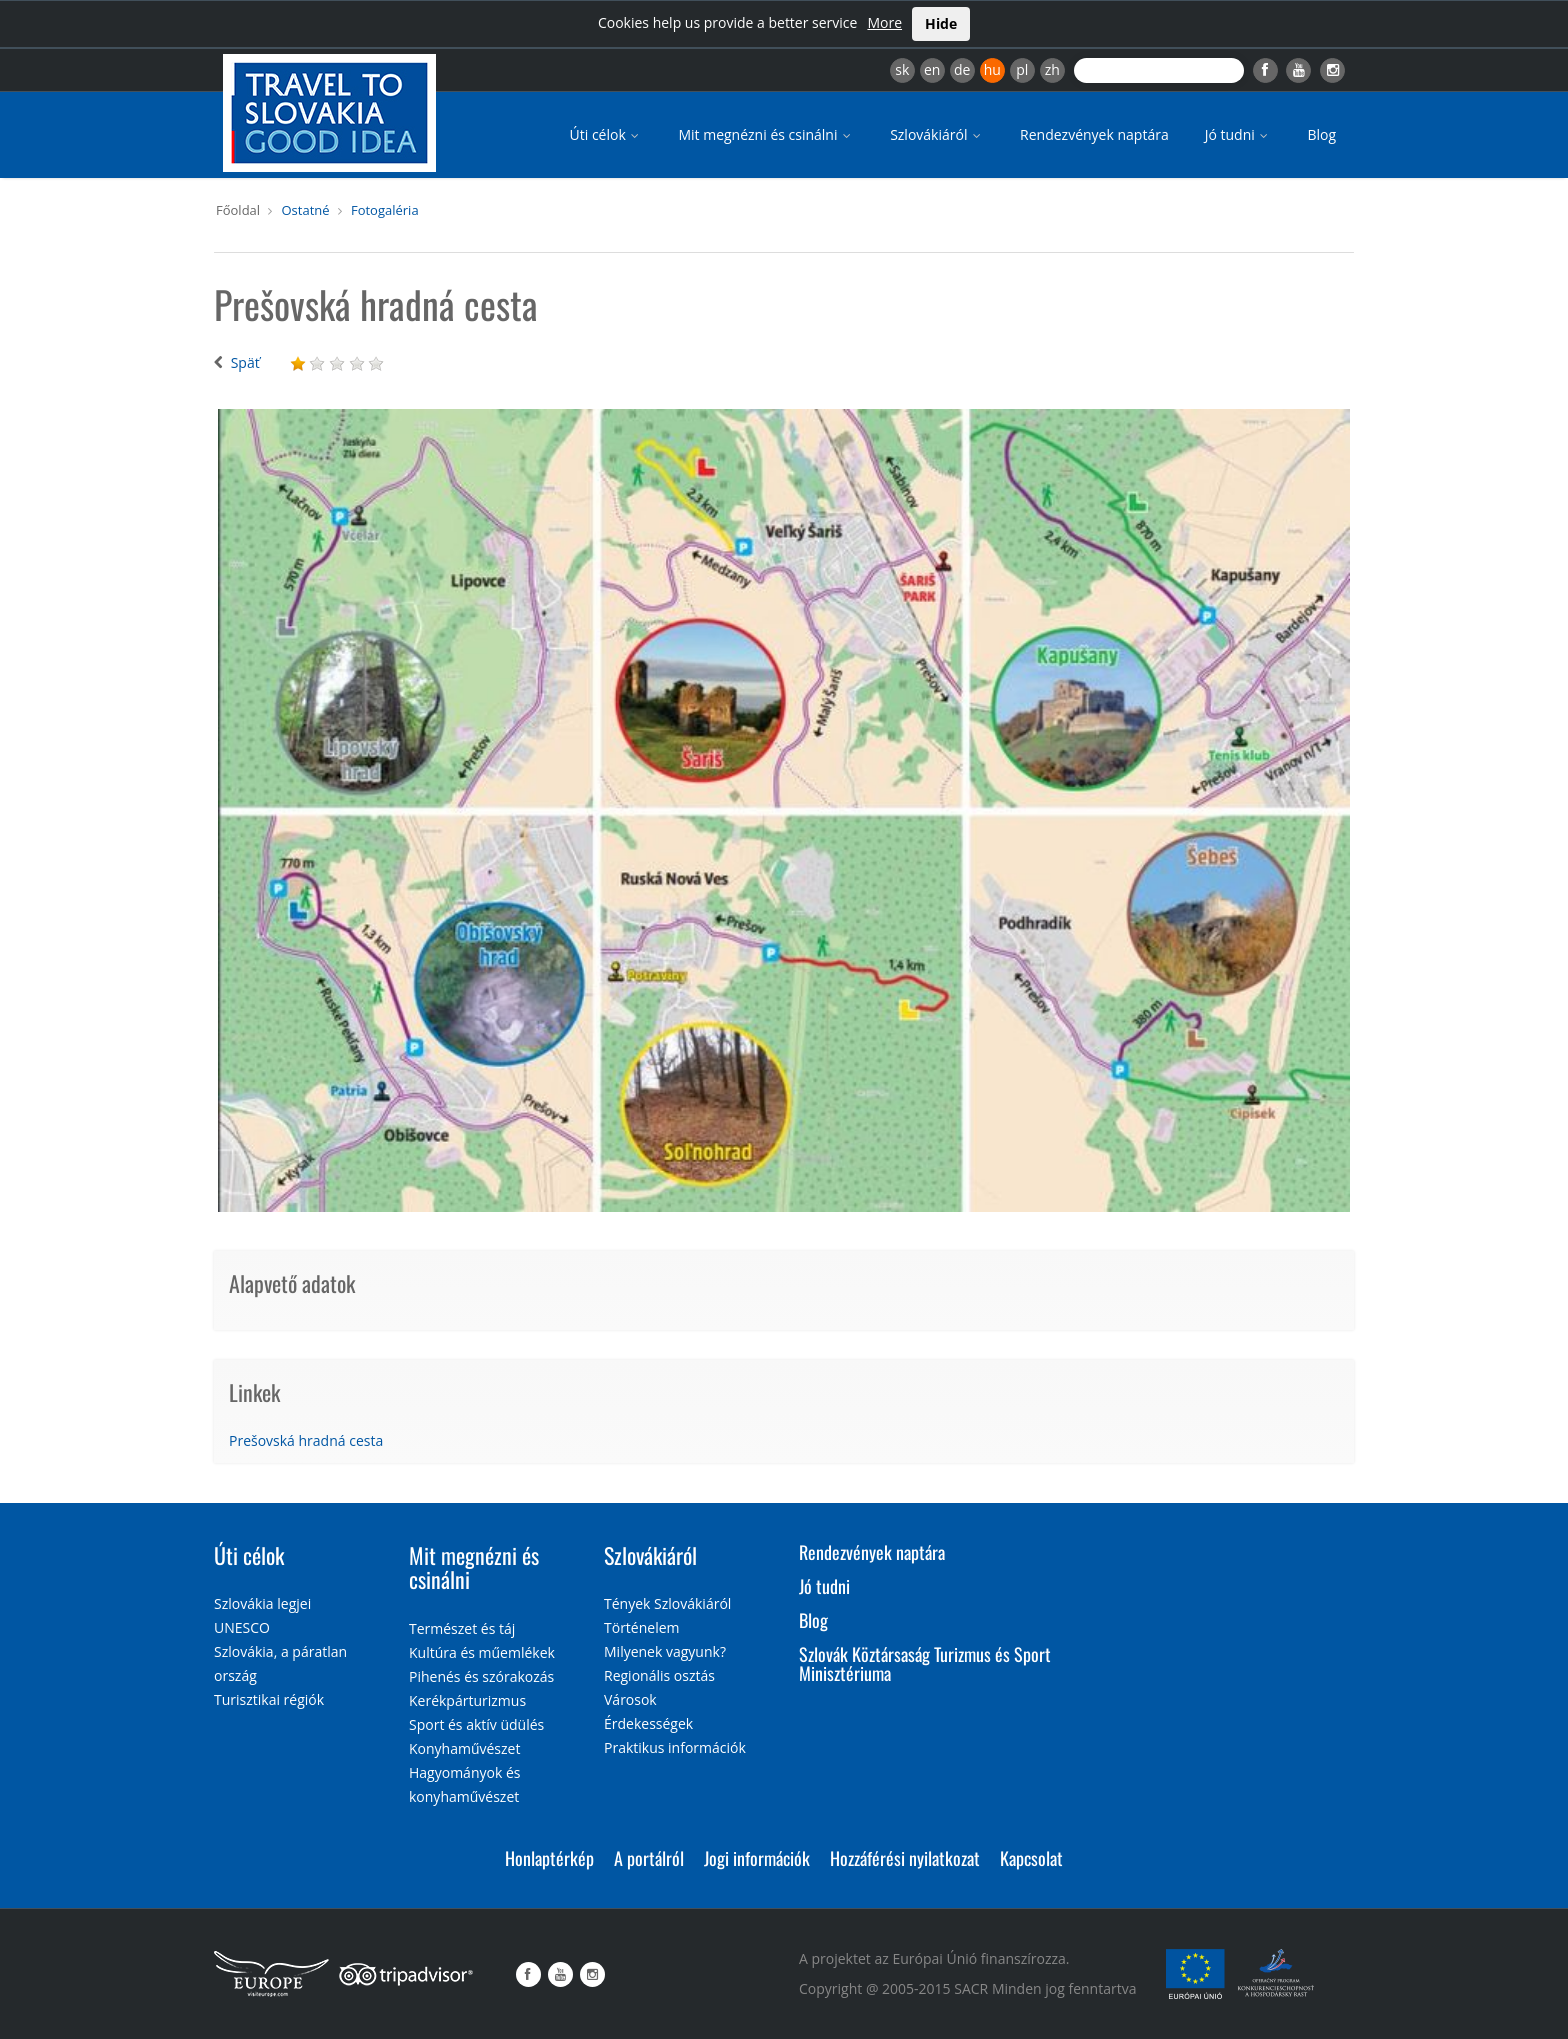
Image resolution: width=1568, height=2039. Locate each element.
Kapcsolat (1031, 1858)
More (884, 22)
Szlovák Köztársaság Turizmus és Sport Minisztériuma (925, 1664)
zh (1052, 69)
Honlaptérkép (549, 1858)
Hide (941, 23)
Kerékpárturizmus (467, 1700)
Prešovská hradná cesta (306, 1440)
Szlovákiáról (937, 134)
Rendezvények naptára (1094, 134)
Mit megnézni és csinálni (766, 134)
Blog (1321, 134)
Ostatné (305, 210)
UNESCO (242, 1627)
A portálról (649, 1858)
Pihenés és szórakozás (481, 1676)
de (962, 69)
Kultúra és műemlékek (482, 1652)
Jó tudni (1238, 134)
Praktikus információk (675, 1747)
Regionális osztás (659, 1675)
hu (992, 69)
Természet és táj (462, 1628)
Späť (245, 362)
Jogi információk (757, 1858)
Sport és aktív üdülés (476, 1724)
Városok (630, 1699)
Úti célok (606, 134)
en (932, 69)
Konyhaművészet (464, 1748)
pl (1022, 69)
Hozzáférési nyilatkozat (905, 1858)
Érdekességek (648, 1723)
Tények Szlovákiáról (667, 1603)
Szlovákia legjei (262, 1603)
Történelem (642, 1627)
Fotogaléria (385, 210)
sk (902, 69)
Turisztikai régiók (269, 1699)
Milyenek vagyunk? (665, 1651)
